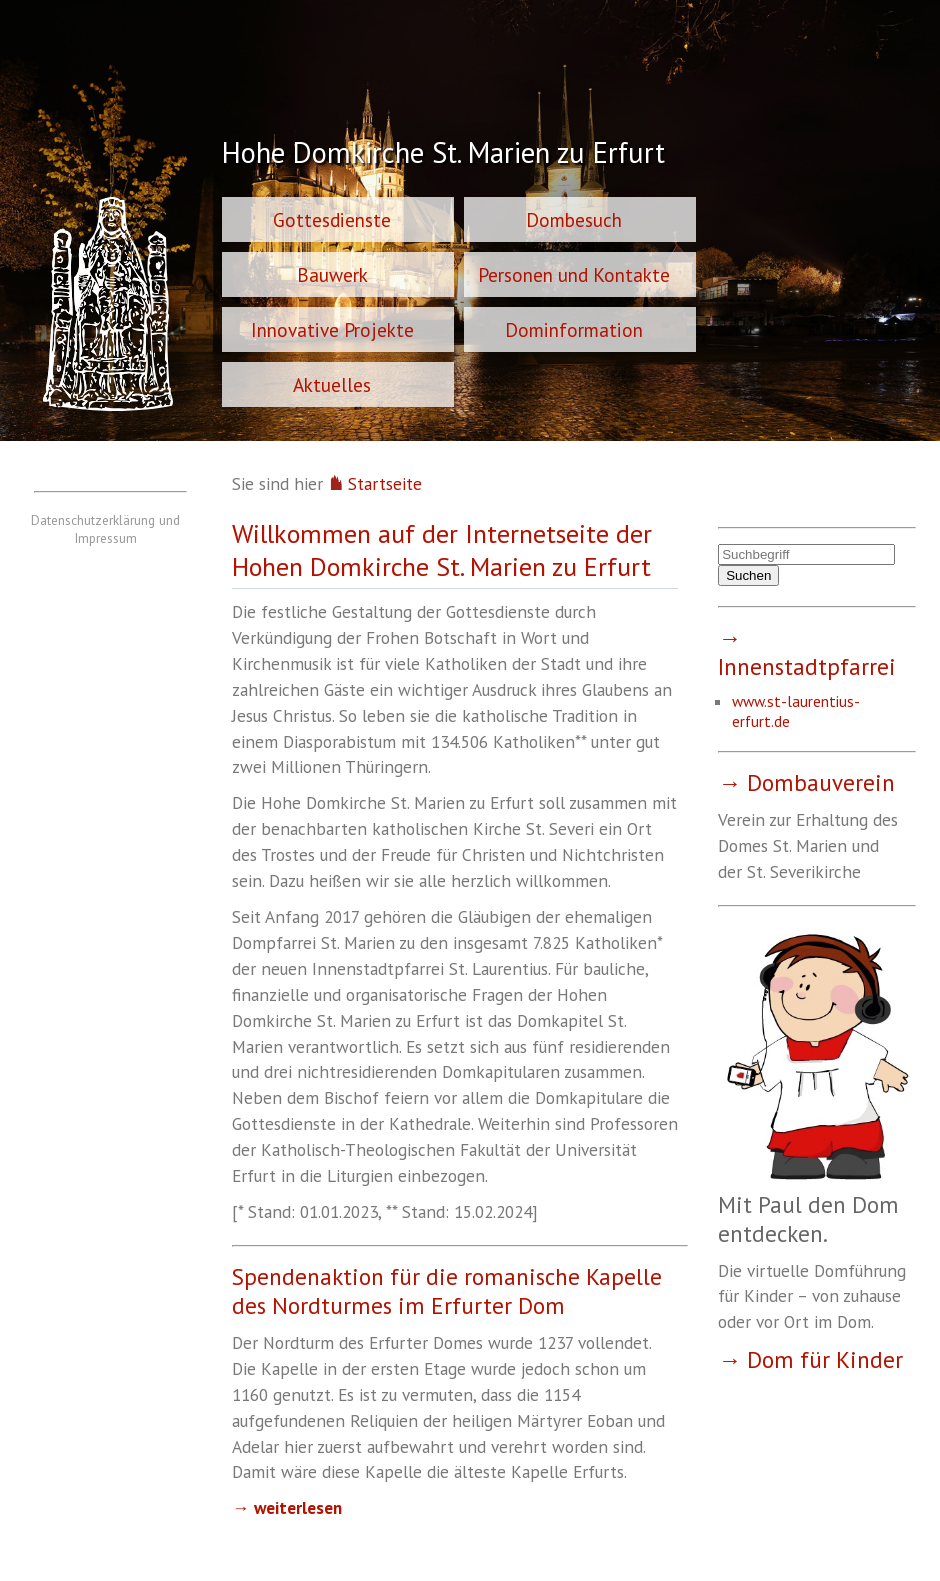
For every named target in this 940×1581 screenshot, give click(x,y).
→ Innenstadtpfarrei (807, 652)
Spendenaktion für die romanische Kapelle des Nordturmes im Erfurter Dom (447, 1291)
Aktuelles (332, 384)
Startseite (375, 483)
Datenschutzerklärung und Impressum (105, 529)
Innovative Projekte (332, 329)
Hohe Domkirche (443, 155)
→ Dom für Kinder (810, 1359)
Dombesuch (574, 219)
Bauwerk (332, 274)
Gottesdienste (332, 219)
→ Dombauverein (806, 782)
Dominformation (574, 329)
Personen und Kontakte (574, 274)
